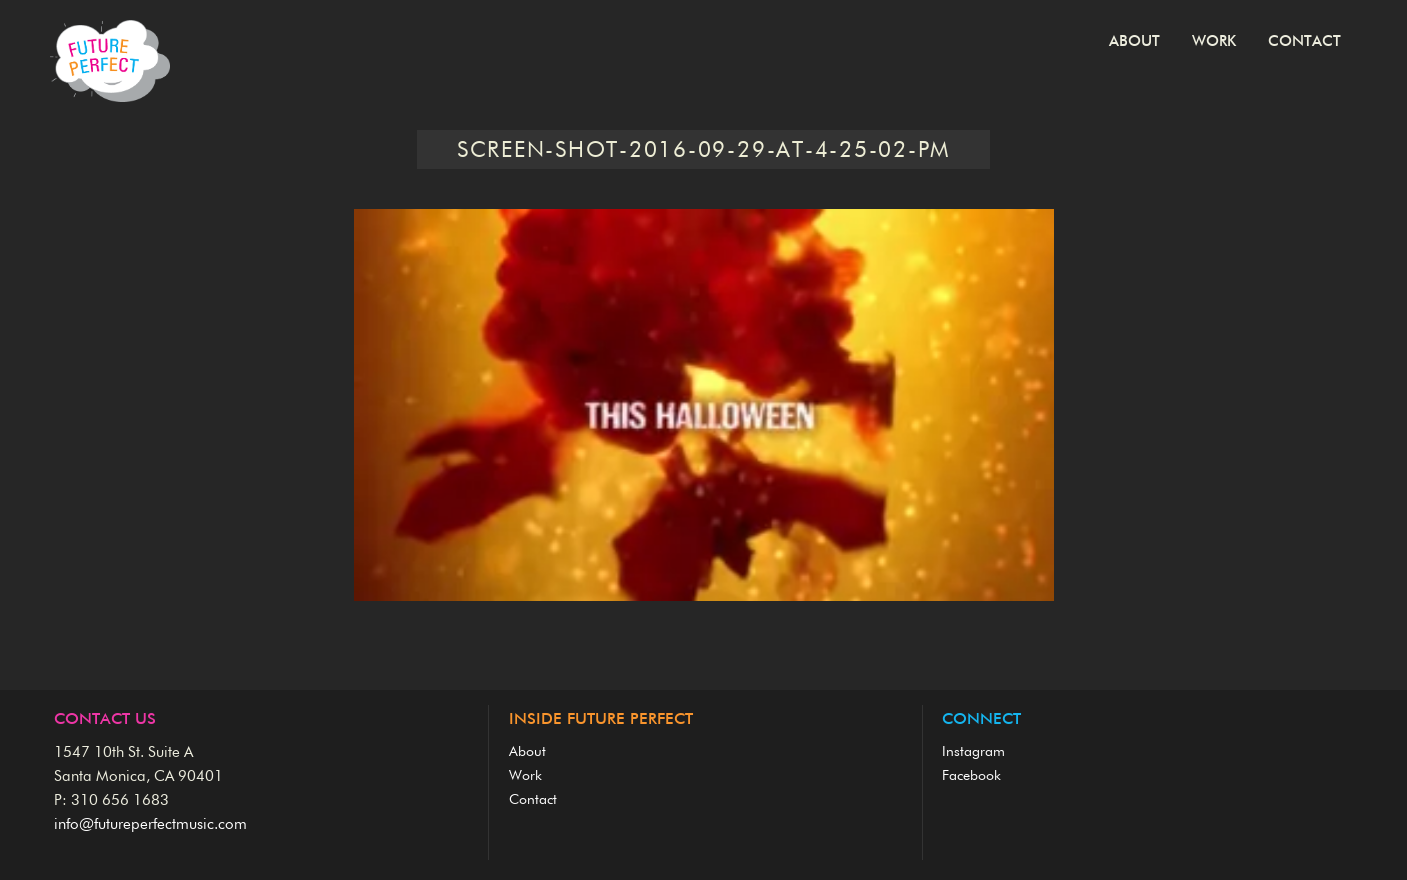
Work (1214, 41)
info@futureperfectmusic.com (150, 824)
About (1134, 41)
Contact (1304, 41)
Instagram (973, 752)
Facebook (971, 776)
